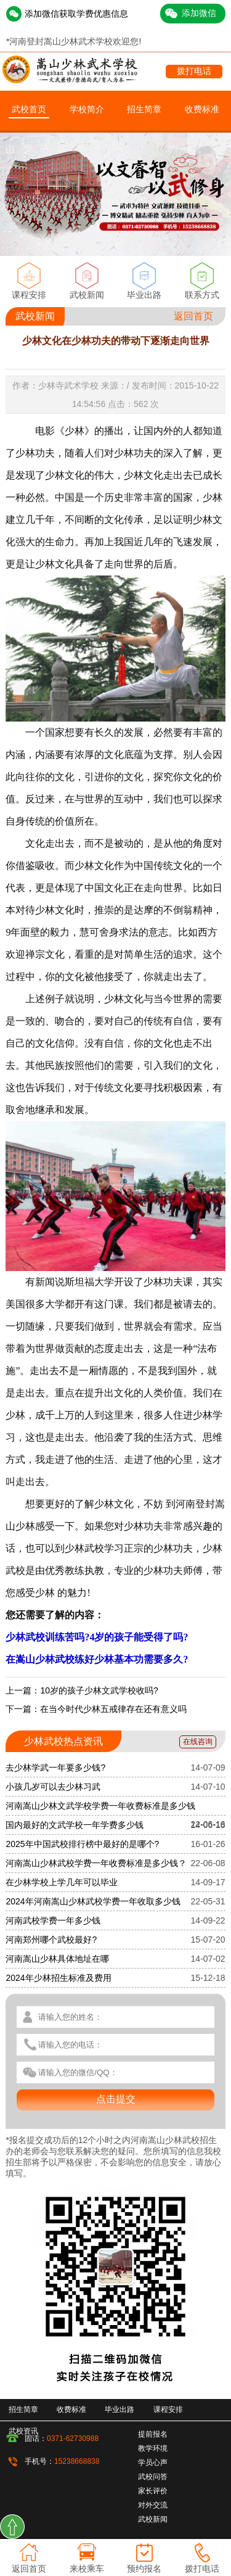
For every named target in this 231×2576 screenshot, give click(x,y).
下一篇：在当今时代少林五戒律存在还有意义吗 (96, 1709)
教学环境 (153, 2448)
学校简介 (87, 109)
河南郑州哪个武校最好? (51, 1939)
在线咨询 (198, 1741)
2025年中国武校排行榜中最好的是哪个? (82, 1844)
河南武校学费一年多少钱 (53, 1920)
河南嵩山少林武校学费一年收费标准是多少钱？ (96, 1863)
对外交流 (153, 2505)
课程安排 (29, 295)
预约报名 (144, 2569)
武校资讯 (23, 2431)
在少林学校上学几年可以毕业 (62, 1882)
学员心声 (153, 2462)
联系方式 (202, 295)
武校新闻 (87, 295)
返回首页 (193, 316)
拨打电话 (194, 71)
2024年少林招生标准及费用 (58, 1978)
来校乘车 (87, 2569)
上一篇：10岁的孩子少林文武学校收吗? (82, 1690)
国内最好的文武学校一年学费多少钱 (75, 1825)
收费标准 (202, 109)
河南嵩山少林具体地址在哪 (57, 1959)
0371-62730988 (73, 2438)
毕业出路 (144, 295)
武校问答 (153, 2476)
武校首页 (29, 109)
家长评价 (153, 2491)
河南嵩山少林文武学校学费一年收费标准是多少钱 (100, 1806)
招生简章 (144, 109)
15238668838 (76, 2461)
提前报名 (153, 2434)
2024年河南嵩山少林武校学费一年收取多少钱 (93, 1901)
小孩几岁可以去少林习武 (53, 1787)
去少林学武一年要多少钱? (55, 1767)
